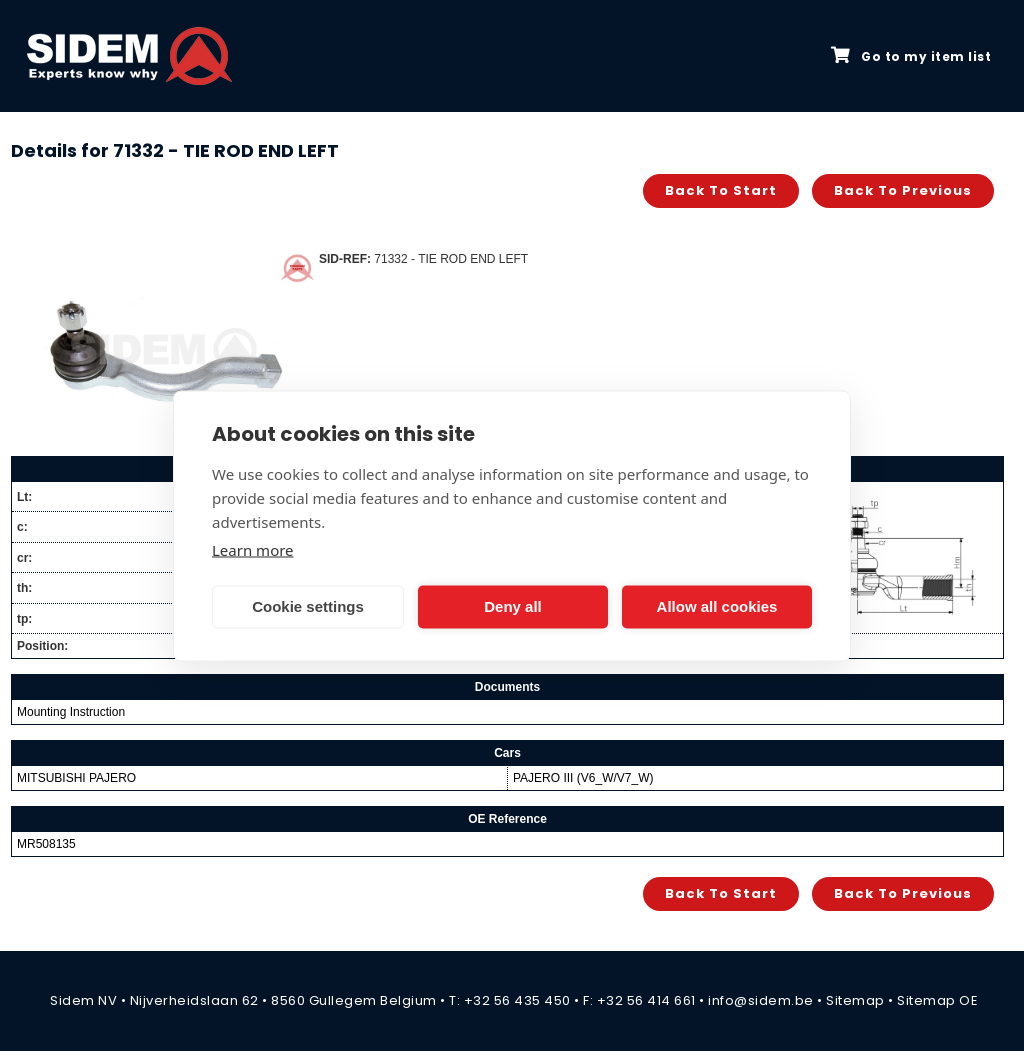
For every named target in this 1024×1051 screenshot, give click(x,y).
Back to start (721, 190)
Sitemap (855, 1000)
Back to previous (903, 190)
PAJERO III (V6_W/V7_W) (583, 778)
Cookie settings (308, 606)
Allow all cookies (717, 606)
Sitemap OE (937, 1000)
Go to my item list (911, 56)
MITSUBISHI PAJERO (76, 778)
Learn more (253, 549)
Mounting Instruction (71, 712)
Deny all (513, 606)
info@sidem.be (761, 1000)
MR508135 (46, 844)
